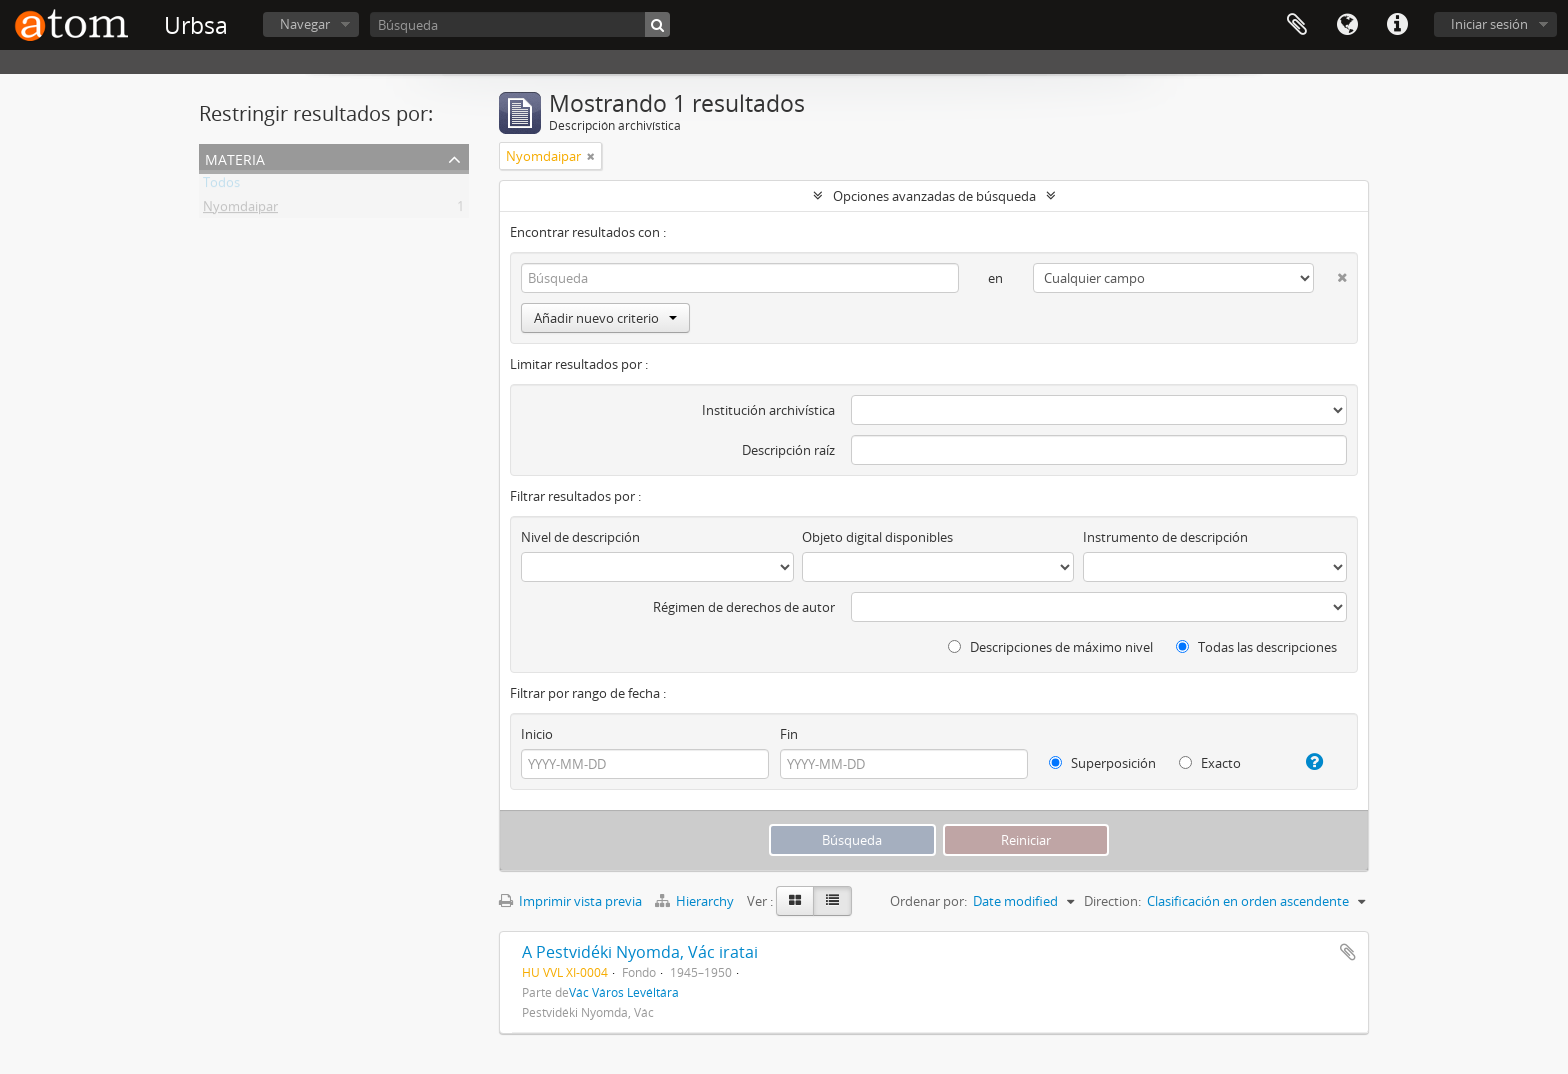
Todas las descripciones (1256, 647)
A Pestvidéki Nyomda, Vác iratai (640, 952)
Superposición (1102, 763)
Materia (235, 157)
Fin (789, 734)
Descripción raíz (788, 450)
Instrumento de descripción (1165, 537)
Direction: (1112, 901)
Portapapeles (1297, 25)
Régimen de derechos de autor (744, 607)
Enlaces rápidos (1397, 25)
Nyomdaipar (240, 210)
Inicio (537, 734)
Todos (221, 186)
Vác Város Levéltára (624, 992)
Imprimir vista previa (570, 901)
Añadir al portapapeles (1348, 952)
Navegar (305, 24)
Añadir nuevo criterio (605, 318)
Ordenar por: (928, 901)
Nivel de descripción (580, 537)
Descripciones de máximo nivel (1050, 647)
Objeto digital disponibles (877, 537)
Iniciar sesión (1489, 24)
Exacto (1210, 763)
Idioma (1347, 25)
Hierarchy (696, 901)
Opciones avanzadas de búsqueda (934, 196)
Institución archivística (768, 410)
